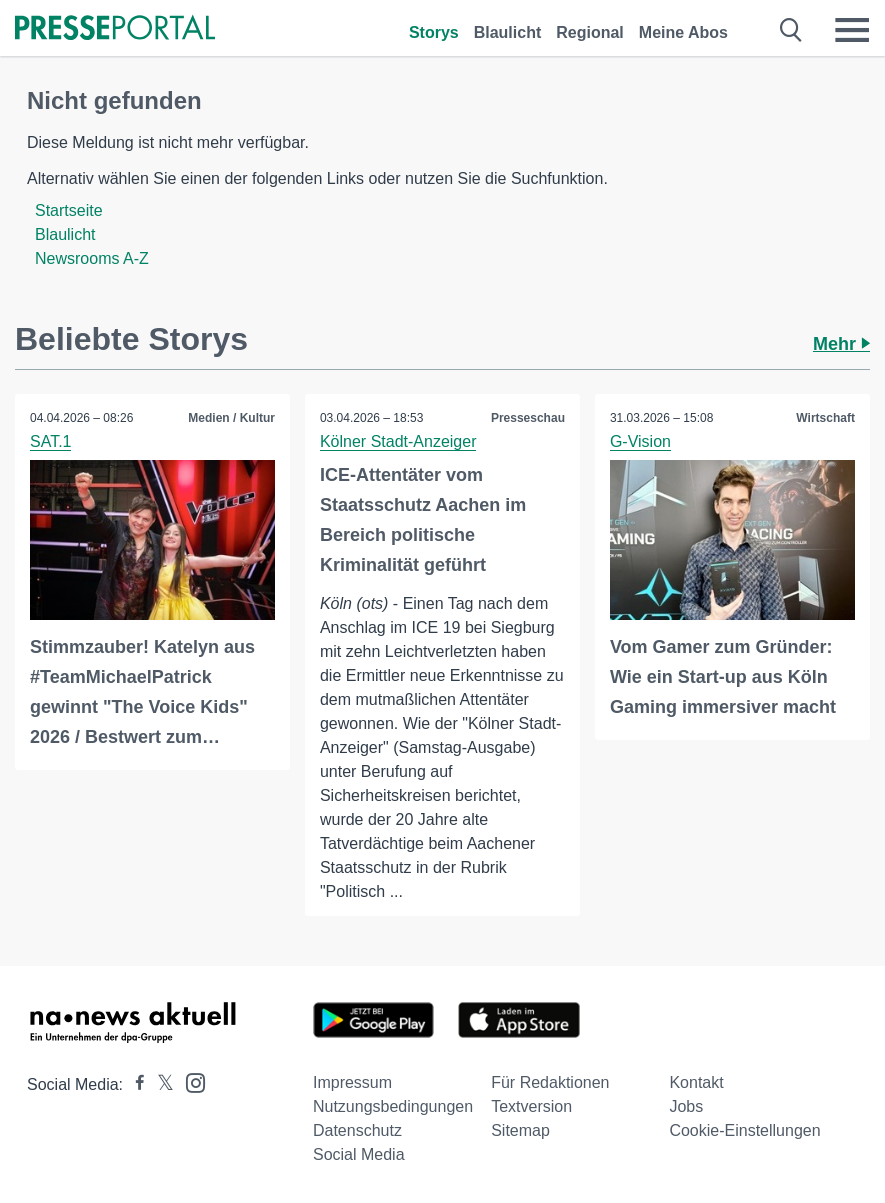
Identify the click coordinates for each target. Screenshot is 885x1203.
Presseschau (528, 418)
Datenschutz (357, 1130)
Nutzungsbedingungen (393, 1106)
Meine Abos (683, 32)
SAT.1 (51, 441)
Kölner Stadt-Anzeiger (398, 441)
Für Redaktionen (550, 1082)
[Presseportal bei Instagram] (189, 1081)
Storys (434, 32)
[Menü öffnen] (852, 30)
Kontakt (696, 1082)
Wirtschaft (825, 418)
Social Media (359, 1154)
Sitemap (520, 1130)
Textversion (531, 1106)
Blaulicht (508, 32)
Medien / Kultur (231, 418)
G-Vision (640, 441)
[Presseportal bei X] (159, 1084)
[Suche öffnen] (791, 30)
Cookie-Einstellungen (744, 1130)
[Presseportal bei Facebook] (134, 1084)
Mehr (841, 344)
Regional (590, 32)
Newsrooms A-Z (92, 258)
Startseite (69, 210)
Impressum (352, 1082)
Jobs (686, 1106)
